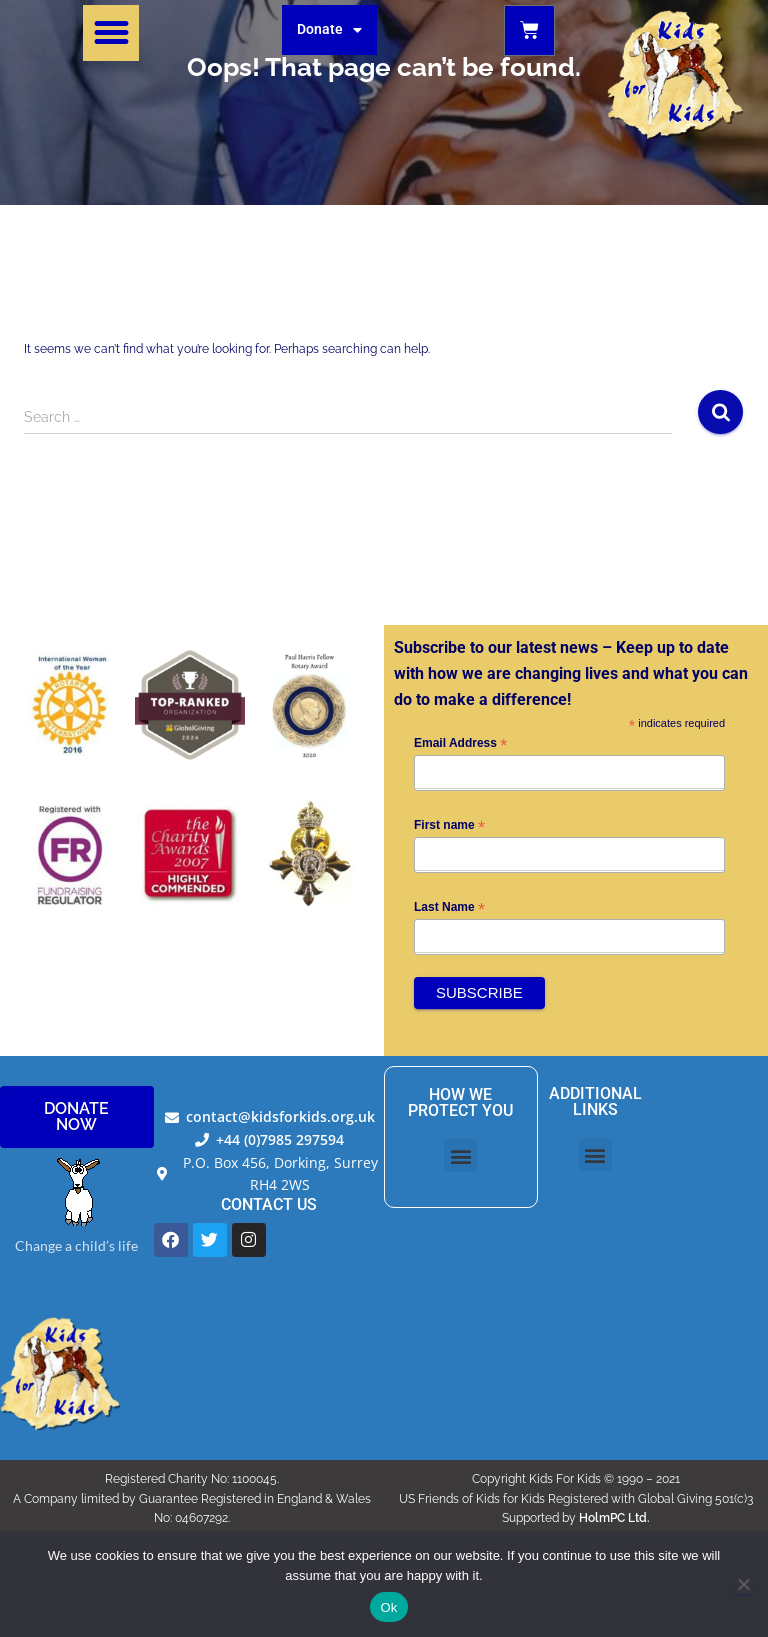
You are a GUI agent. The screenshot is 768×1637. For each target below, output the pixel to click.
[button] (111, 33)
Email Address (460, 744)
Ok (388, 1607)
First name (449, 826)
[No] (743, 1584)
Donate (329, 30)
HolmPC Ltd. (614, 1518)
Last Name (449, 908)
